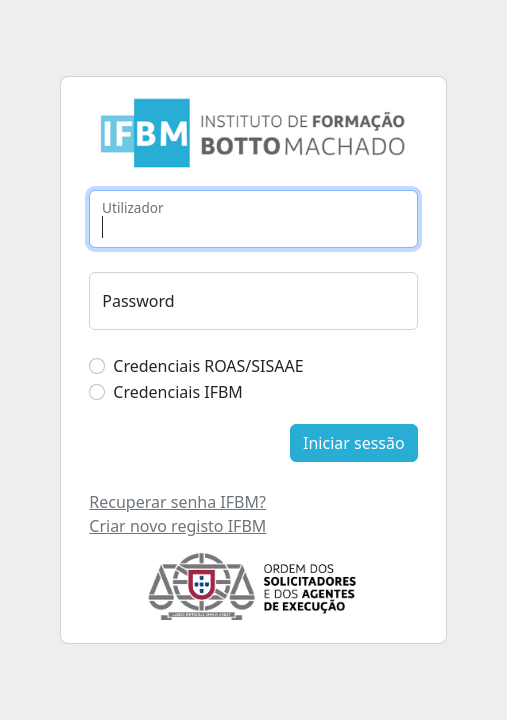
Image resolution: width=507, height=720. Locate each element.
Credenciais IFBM (178, 392)
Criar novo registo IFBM (177, 526)
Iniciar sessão (354, 443)
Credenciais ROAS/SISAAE (208, 366)
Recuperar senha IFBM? (177, 502)
